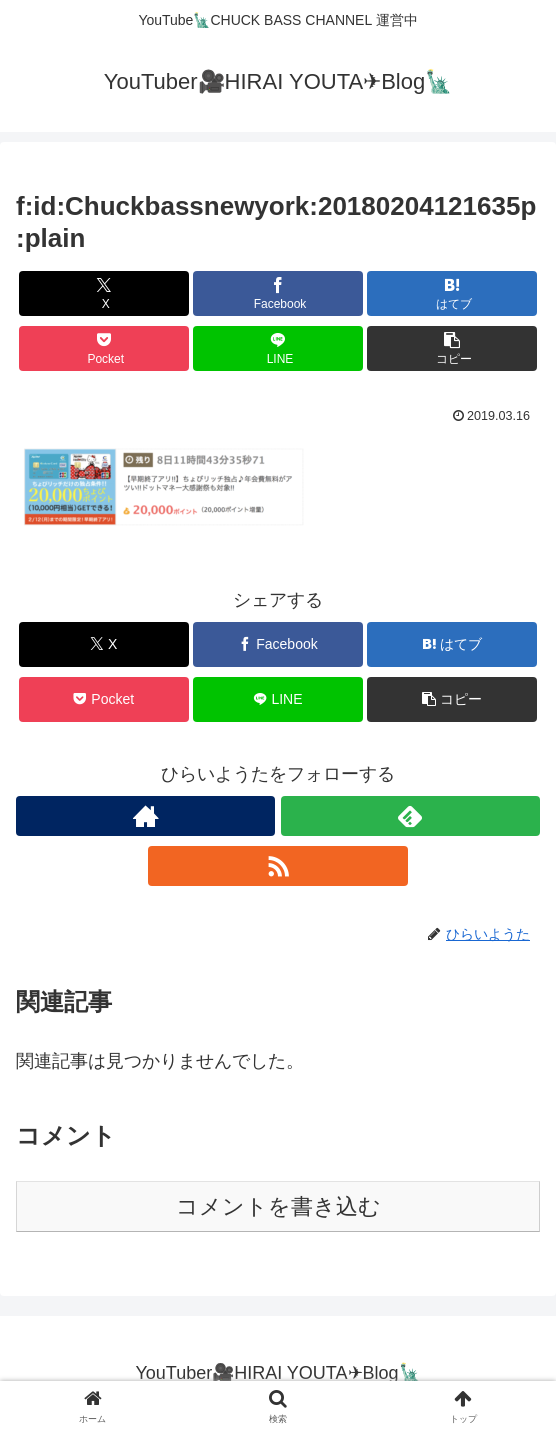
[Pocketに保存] (104, 348)
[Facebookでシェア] (278, 293)
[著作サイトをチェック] (145, 816)
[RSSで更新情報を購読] (277, 866)
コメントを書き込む (278, 1206)
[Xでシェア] (104, 293)
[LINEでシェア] (278, 348)
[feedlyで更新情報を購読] (410, 816)
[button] (452, 348)
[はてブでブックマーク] (452, 293)
